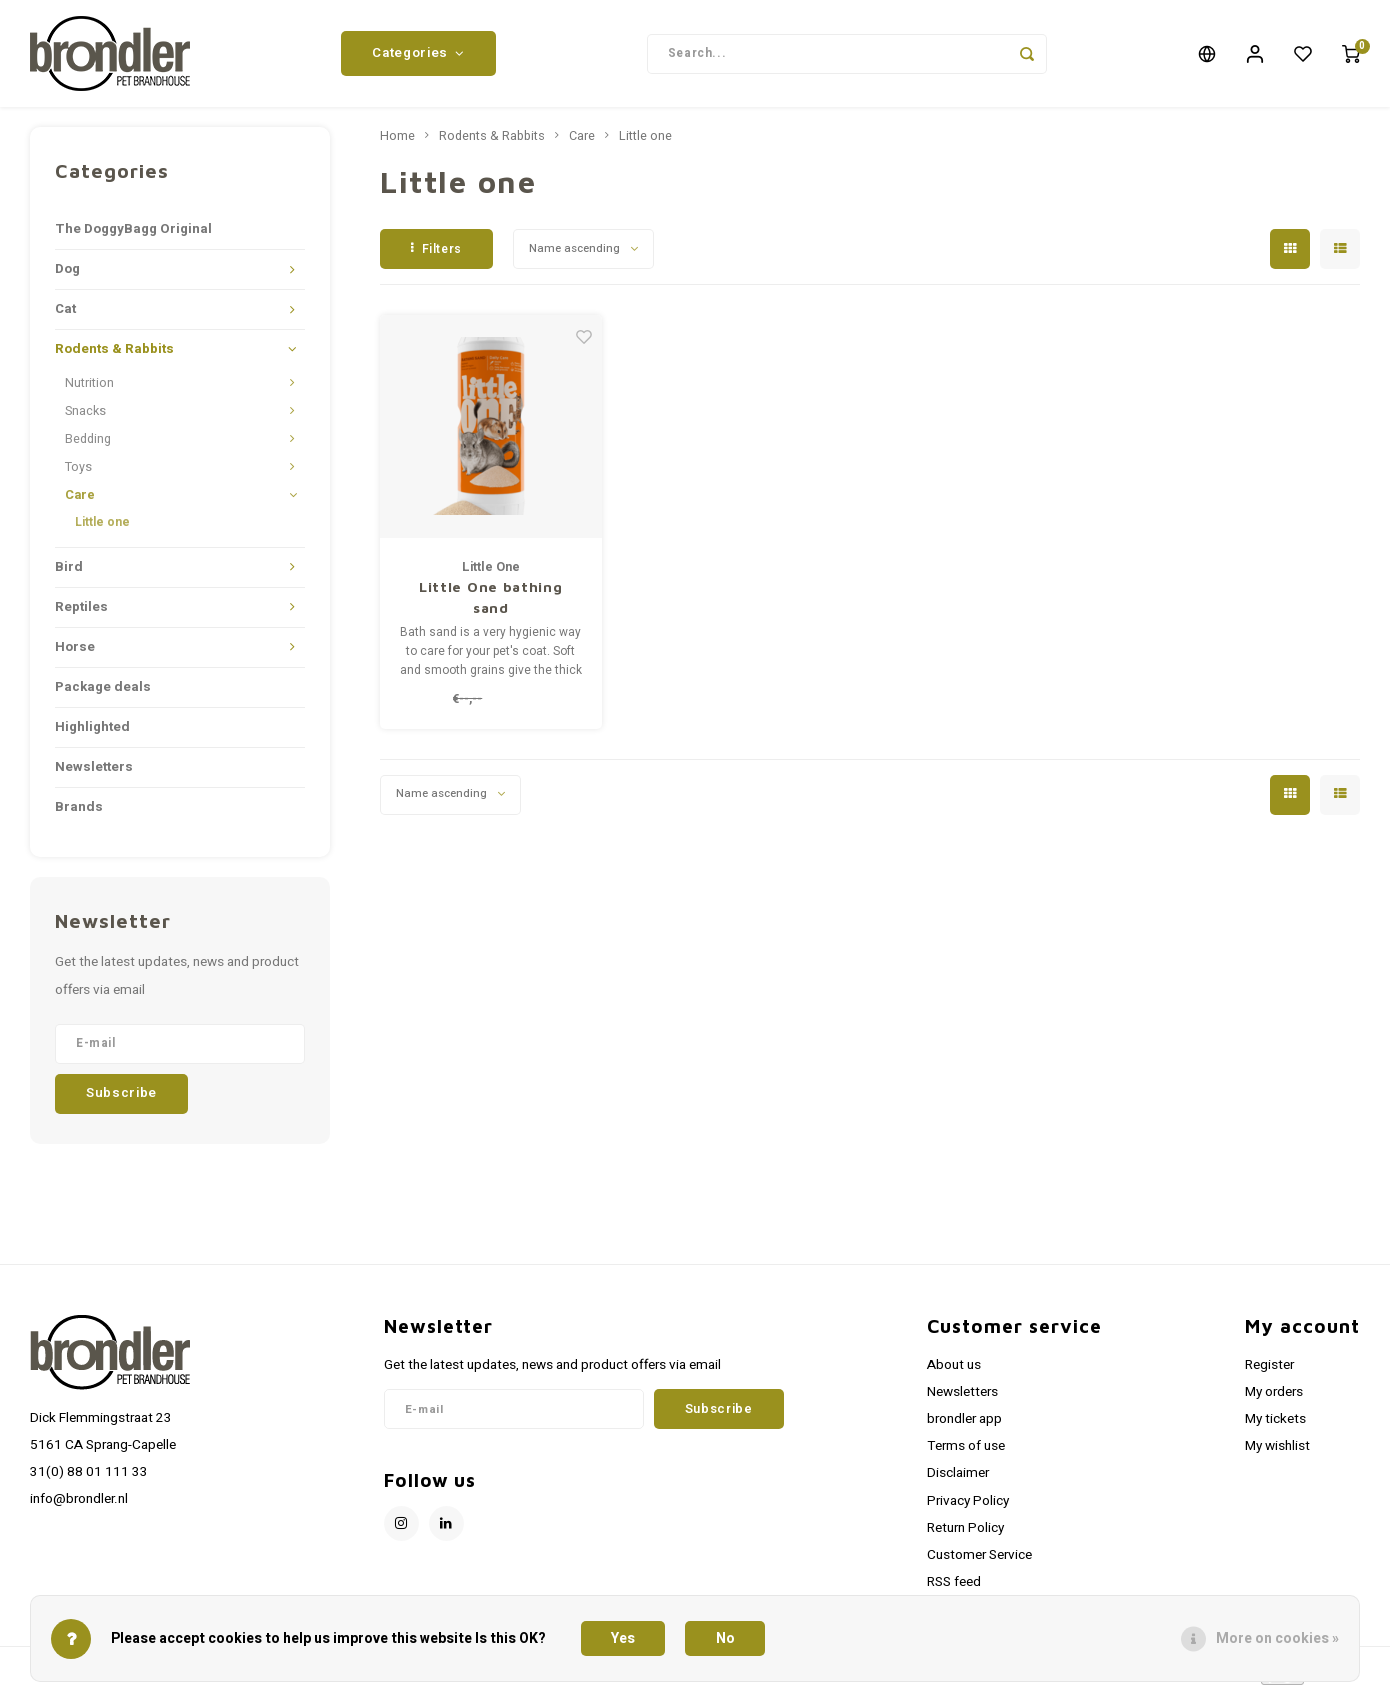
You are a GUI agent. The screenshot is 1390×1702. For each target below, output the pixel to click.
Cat (65, 317)
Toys (78, 475)
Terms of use (966, 1454)
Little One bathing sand (491, 604)
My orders (1274, 1400)
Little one (102, 530)
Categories (418, 57)
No (725, 1638)
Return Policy (965, 1535)
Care (80, 503)
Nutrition (89, 391)
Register (1269, 1372)
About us (954, 1372)
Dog (67, 277)
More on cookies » (1277, 1638)
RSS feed (954, 1590)
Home (397, 144)
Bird (69, 574)
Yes (623, 1638)
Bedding (88, 447)
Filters (436, 256)
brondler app (964, 1427)
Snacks (85, 419)
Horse (75, 654)
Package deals (103, 694)
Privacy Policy (968, 1508)
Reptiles (81, 614)
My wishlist (1277, 1454)
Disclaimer (958, 1481)
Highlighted (92, 734)
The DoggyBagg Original (133, 237)
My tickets (1275, 1427)
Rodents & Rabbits (114, 357)
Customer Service (979, 1563)
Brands (79, 814)
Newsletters (94, 774)
